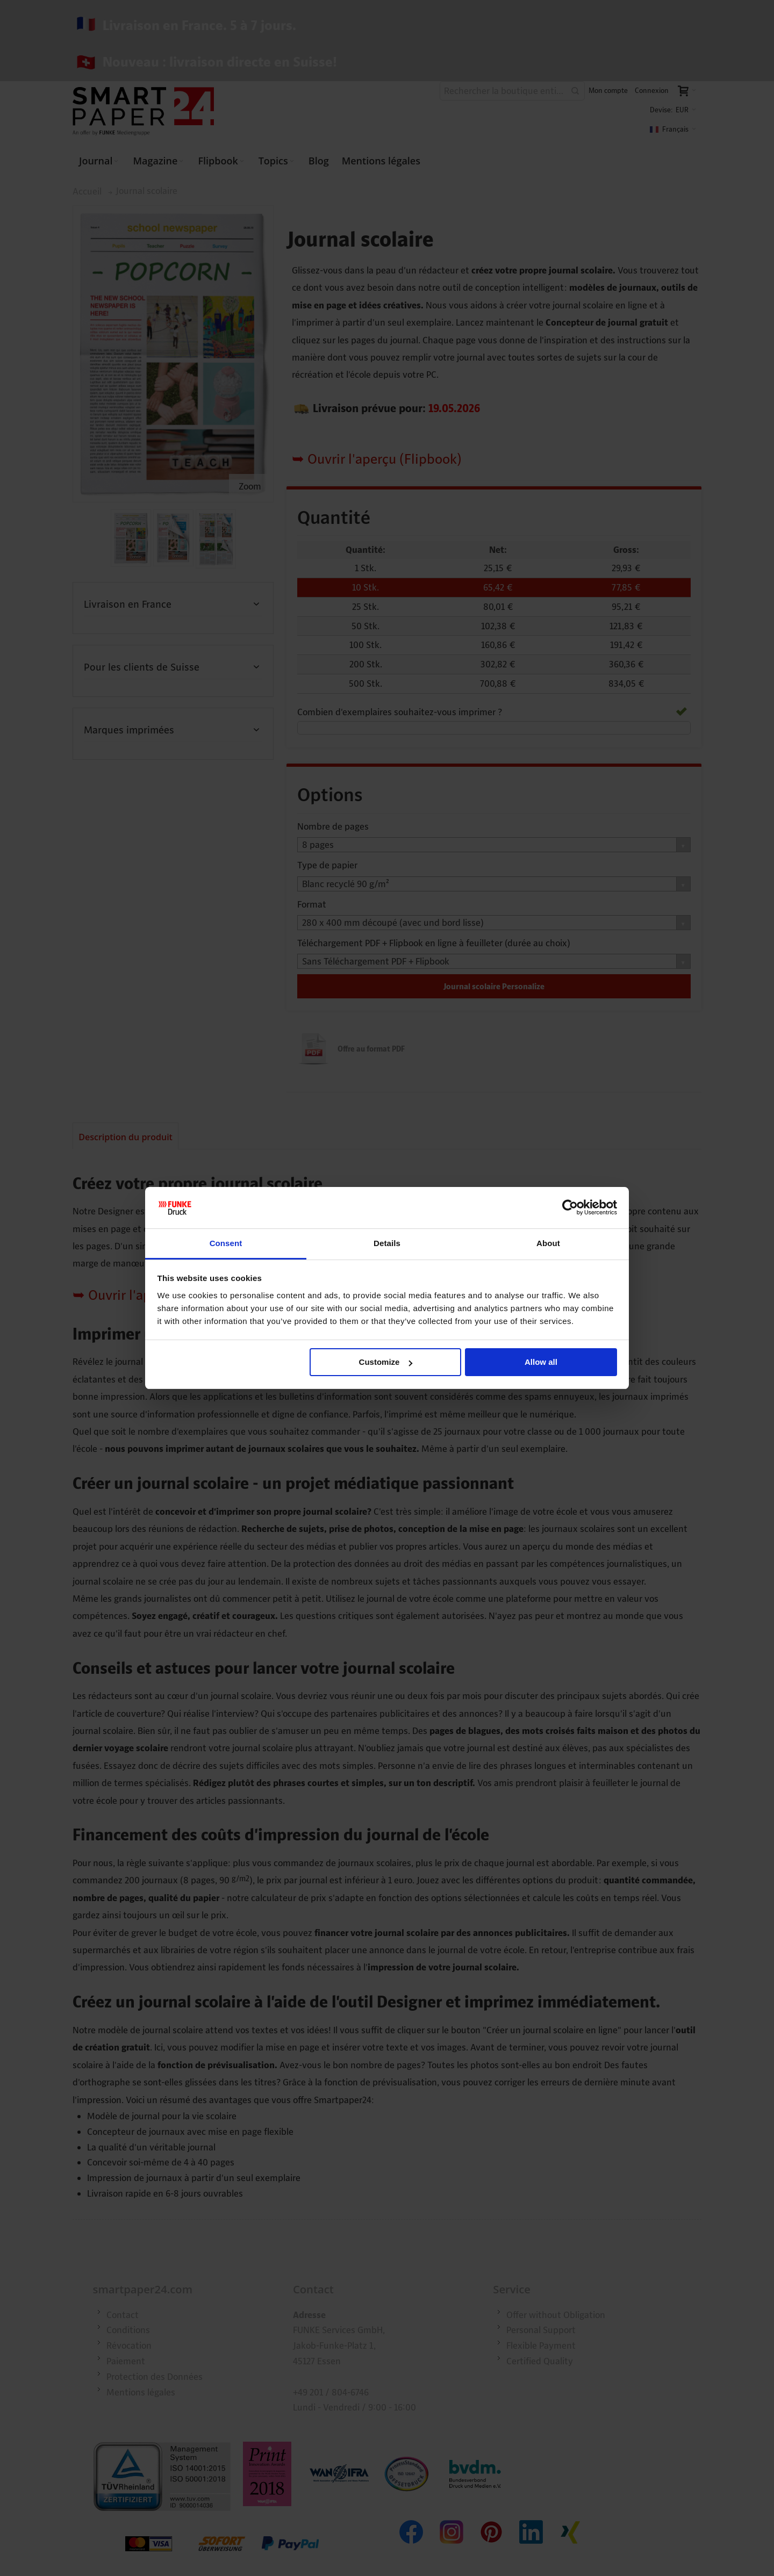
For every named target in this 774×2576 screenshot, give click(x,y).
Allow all (541, 1361)
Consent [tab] (226, 1243)
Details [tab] (387, 1243)
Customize (386, 1361)
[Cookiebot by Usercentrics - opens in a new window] (570, 1208)
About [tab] (548, 1243)
